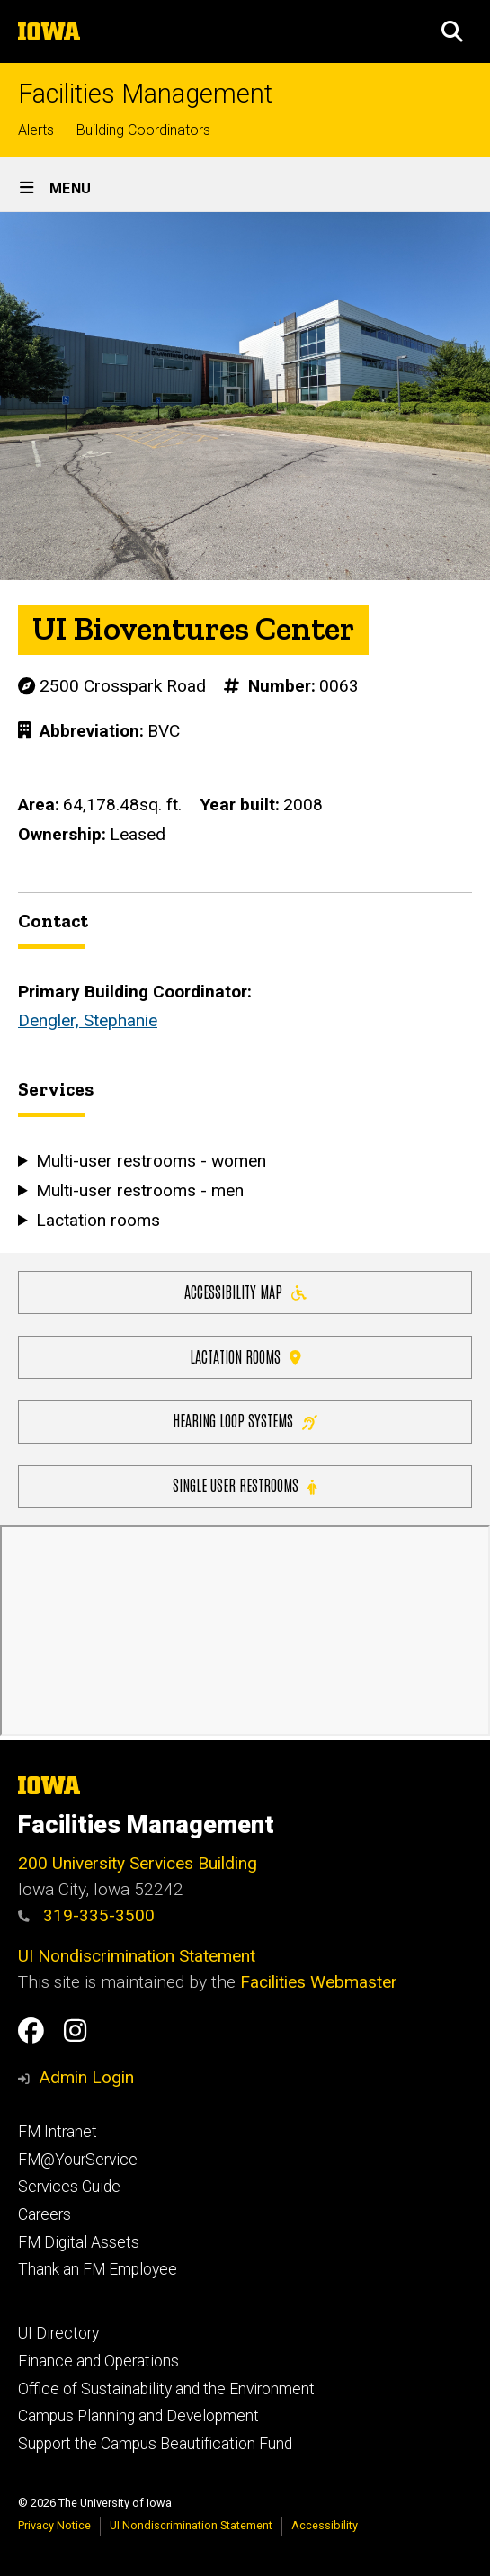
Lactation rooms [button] (98, 1219)
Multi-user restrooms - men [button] (140, 1189)
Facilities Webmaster (318, 1982)
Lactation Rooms (245, 1355)
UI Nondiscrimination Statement (136, 1955)
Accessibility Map (245, 1290)
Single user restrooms (244, 1484)
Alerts (36, 130)
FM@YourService (78, 2160)
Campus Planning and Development (138, 2416)
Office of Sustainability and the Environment (166, 2389)
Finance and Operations (98, 2361)
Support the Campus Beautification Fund (155, 2444)
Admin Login (86, 2077)
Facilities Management (145, 94)
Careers (44, 2214)
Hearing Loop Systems (245, 1419)
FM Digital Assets (78, 2242)
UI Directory (58, 2333)
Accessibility (324, 2525)
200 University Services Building (137, 1863)
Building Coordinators (143, 130)
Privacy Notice (54, 2525)
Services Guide (69, 2187)
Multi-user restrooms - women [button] (151, 1160)
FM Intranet (57, 2132)
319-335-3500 (86, 1915)
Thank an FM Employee (97, 2269)
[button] (452, 31)
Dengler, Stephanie (87, 1020)
